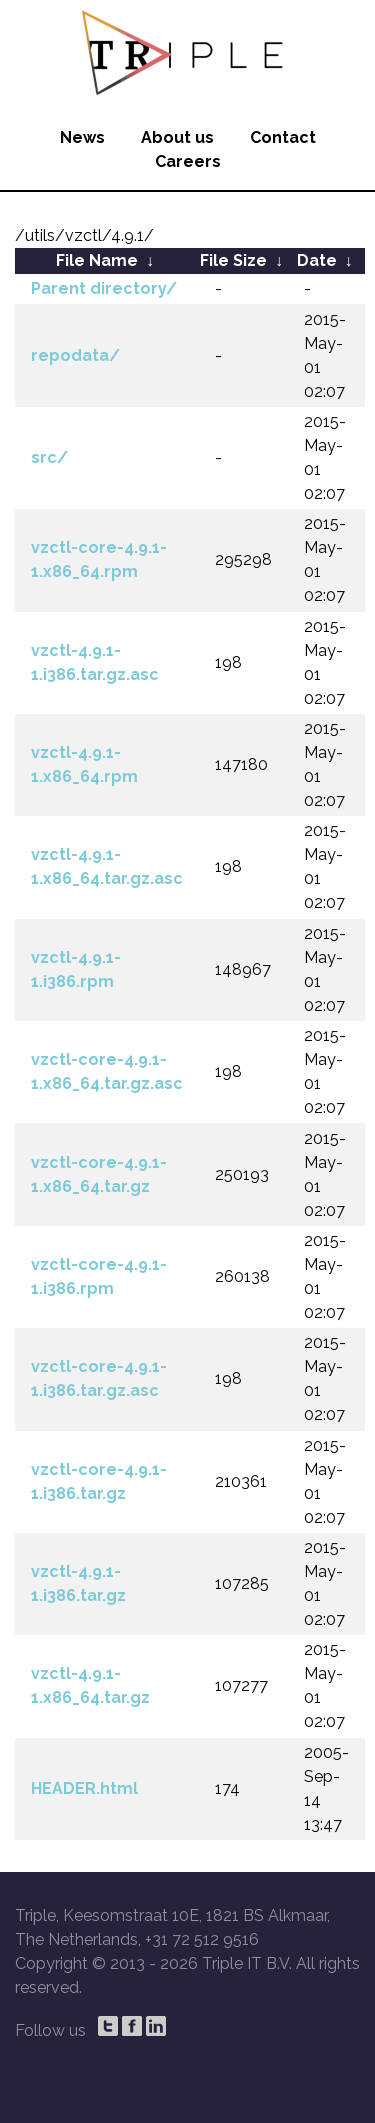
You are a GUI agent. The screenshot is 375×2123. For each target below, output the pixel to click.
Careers (188, 161)
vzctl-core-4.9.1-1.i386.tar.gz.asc (99, 1378)
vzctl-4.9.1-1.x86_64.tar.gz (90, 1685)
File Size (233, 260)
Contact (283, 137)
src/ (49, 457)
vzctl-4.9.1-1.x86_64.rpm (84, 764)
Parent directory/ (104, 288)
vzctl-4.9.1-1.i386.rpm (76, 969)
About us (177, 137)
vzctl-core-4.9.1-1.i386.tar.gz (99, 1481)
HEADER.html (84, 1788)
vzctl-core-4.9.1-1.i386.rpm (99, 1276)
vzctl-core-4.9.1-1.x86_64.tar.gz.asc (107, 1071)
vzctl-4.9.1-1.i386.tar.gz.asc (95, 662)
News (82, 137)
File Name (97, 260)
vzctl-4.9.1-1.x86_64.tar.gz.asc (107, 866)
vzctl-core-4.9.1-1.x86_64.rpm (99, 559)
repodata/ (75, 355)
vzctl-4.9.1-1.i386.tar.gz (78, 1583)
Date (317, 260)
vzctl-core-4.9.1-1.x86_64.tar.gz (99, 1174)
